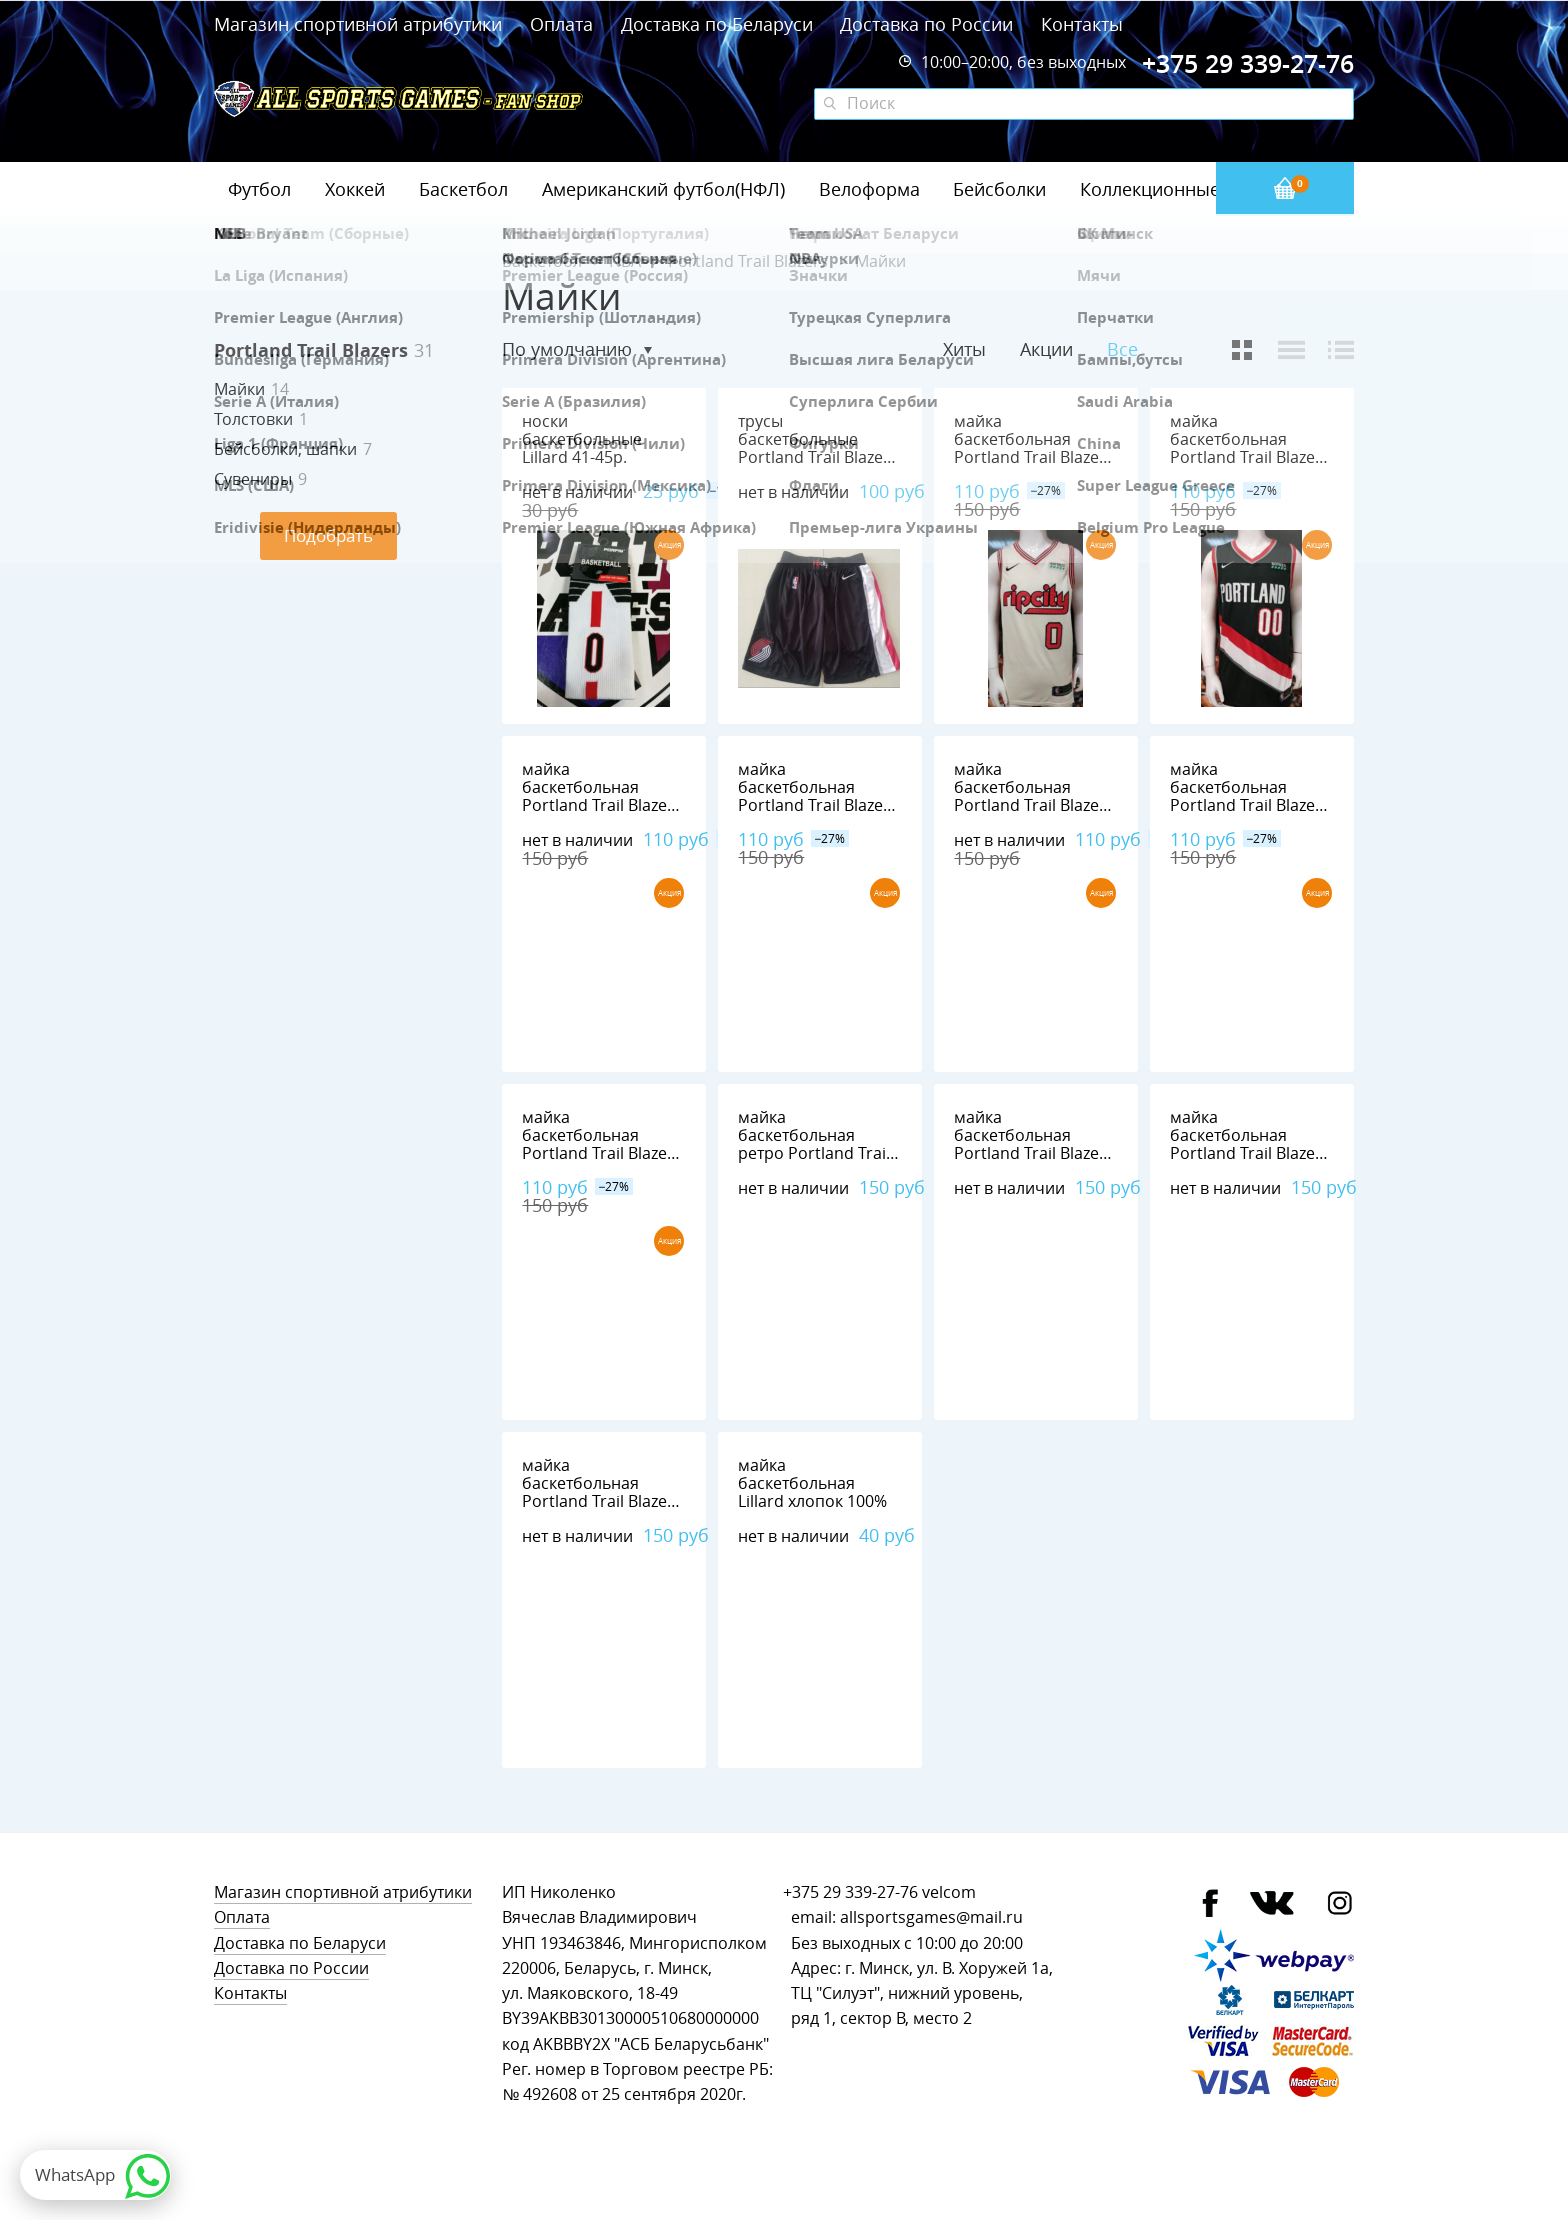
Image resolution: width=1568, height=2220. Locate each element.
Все (1122, 349)
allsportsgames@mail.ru (931, 1917)
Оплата (561, 24)
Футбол (259, 189)
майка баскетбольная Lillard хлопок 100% (812, 1483)
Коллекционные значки (1183, 189)
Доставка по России (926, 24)
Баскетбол (463, 189)
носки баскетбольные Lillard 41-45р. (582, 439)
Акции (1046, 349)
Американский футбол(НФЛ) (663, 189)
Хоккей (355, 189)
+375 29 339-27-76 (850, 1892)
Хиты (964, 349)
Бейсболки (999, 189)
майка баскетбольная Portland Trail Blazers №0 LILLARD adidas (602, 1492)
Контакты (1082, 24)
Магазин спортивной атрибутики (360, 24)
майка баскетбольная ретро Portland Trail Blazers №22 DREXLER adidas (814, 1153)
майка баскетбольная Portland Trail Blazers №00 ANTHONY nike (1250, 448)
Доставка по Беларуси (717, 24)
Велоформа (869, 189)
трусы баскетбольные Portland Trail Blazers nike (818, 448)
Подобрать (328, 535)
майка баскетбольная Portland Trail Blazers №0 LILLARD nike (1034, 448)
